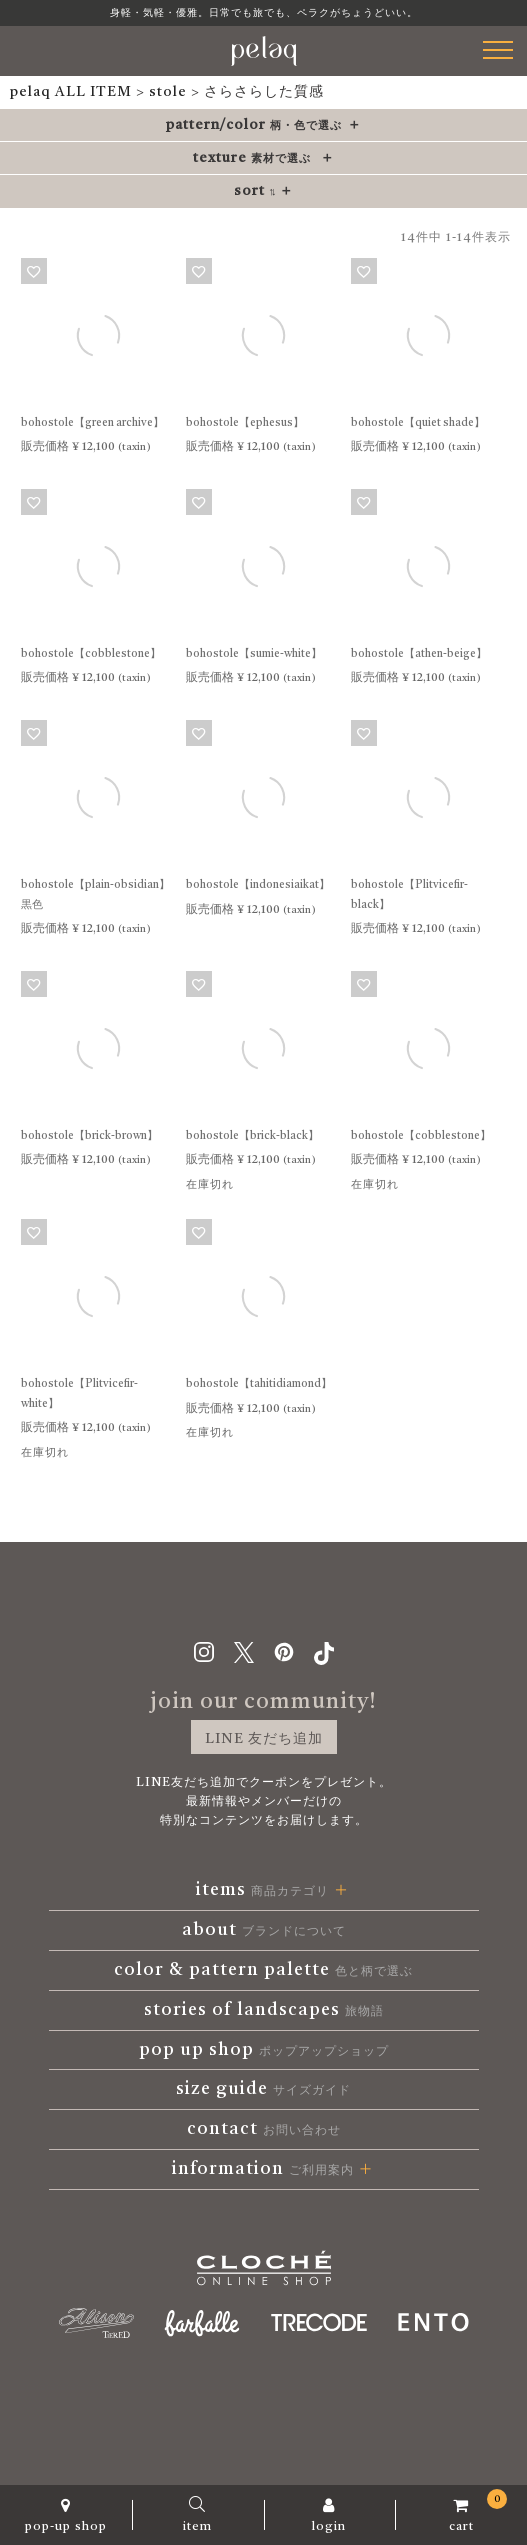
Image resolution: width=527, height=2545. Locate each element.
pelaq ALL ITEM (71, 92)
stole (168, 92)
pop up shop (264, 2050)
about (264, 1930)
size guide (263, 2089)
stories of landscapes (264, 2010)
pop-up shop (66, 2515)
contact (264, 2129)
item (198, 2515)
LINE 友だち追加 (264, 1739)
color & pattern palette (263, 1970)
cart (461, 2511)
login (330, 2515)
